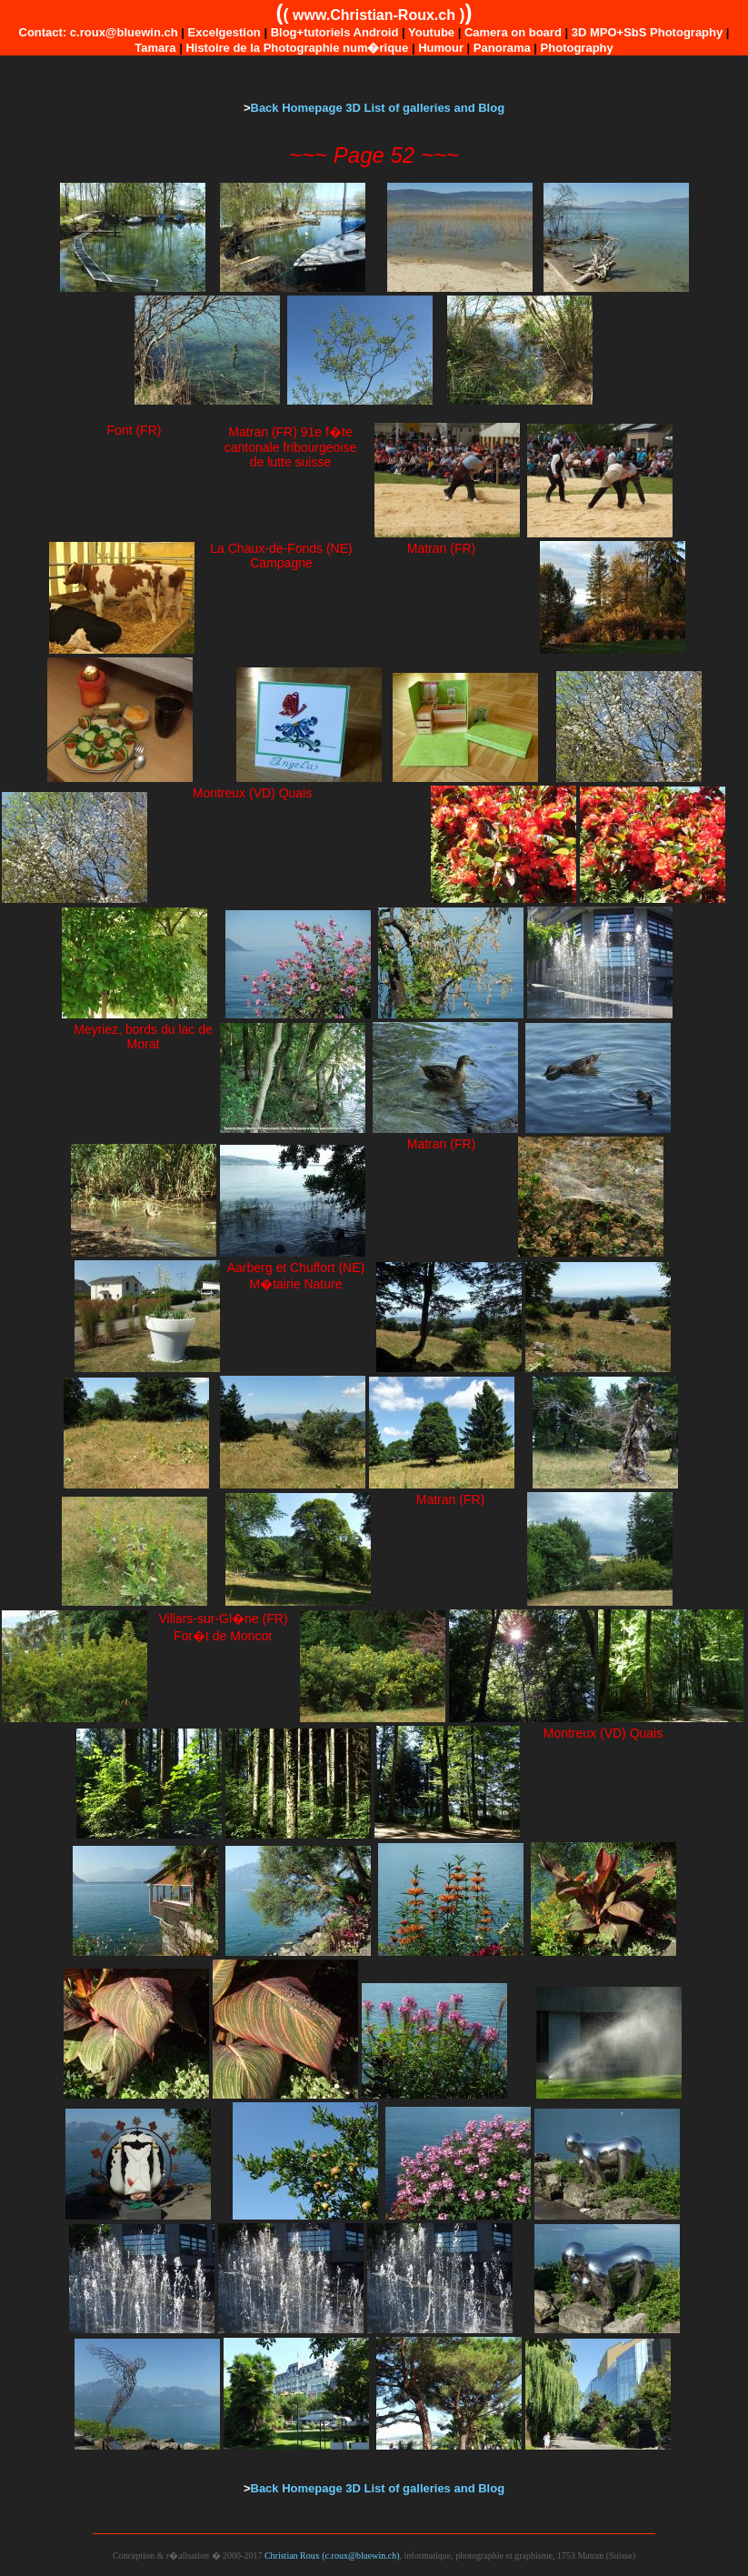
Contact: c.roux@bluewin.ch (98, 32)
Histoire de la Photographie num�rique (296, 48)
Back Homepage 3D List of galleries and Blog (378, 108)
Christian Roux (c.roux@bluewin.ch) (332, 2556)
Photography (577, 48)
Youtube (431, 32)
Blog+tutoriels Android (335, 32)
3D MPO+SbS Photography (647, 32)
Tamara (155, 48)
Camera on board (513, 32)
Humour (441, 48)
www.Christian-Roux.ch (374, 15)
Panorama (502, 48)
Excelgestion (224, 32)
